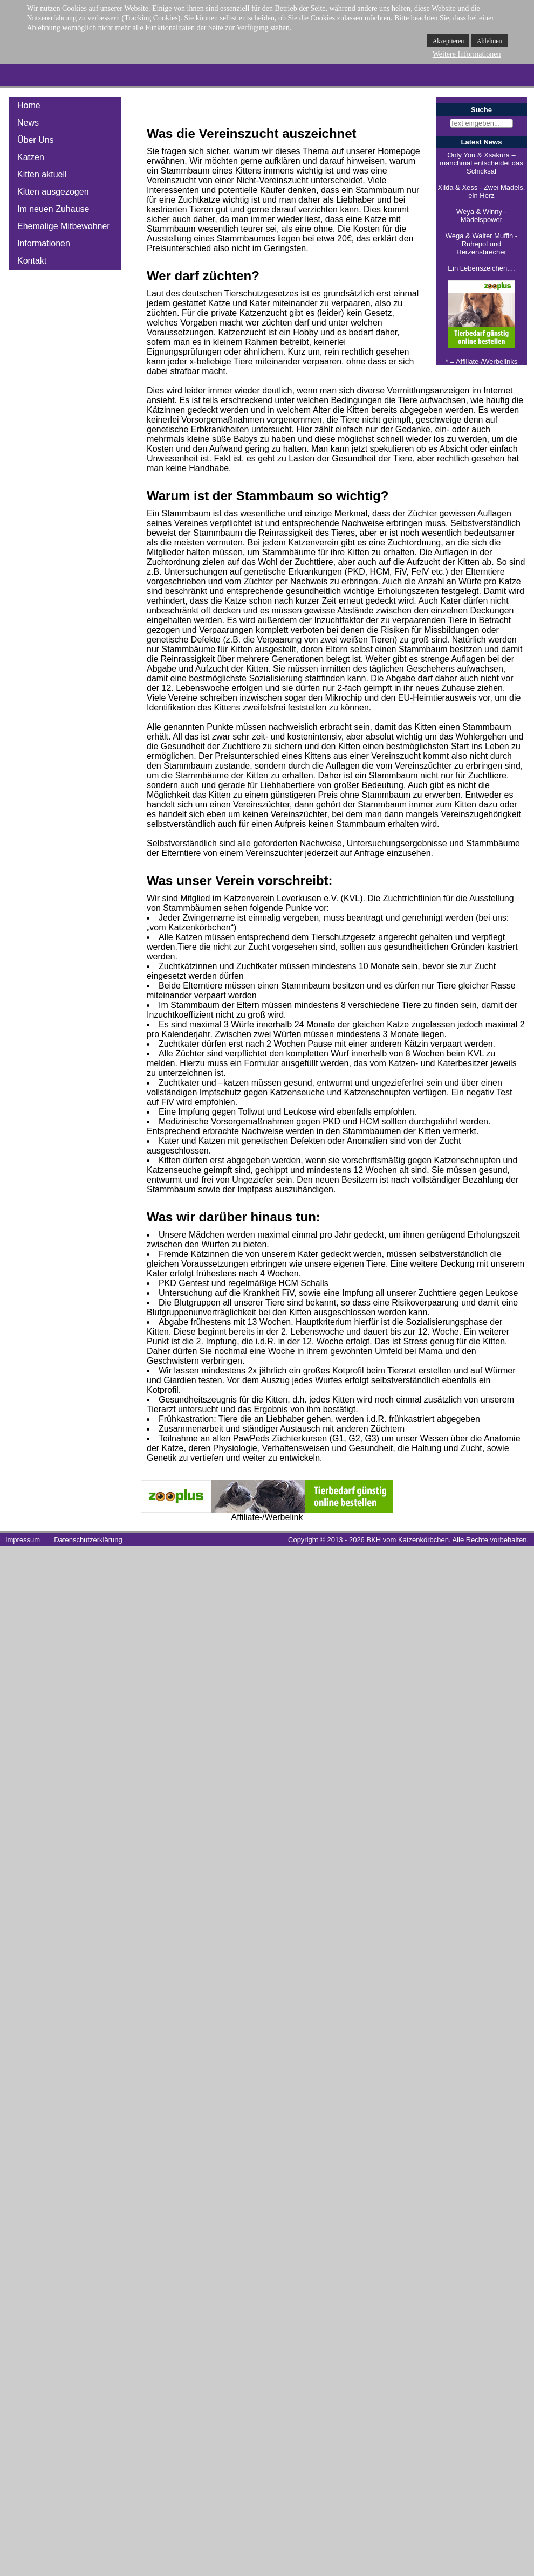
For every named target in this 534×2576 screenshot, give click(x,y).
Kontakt (31, 260)
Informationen (43, 243)
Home (28, 105)
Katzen (30, 157)
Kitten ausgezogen (53, 191)
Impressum (22, 1540)
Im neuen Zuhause (53, 208)
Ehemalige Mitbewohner (63, 226)
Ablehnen (489, 41)
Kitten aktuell (42, 174)
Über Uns (35, 139)
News (28, 122)
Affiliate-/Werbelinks (486, 361)
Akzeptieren (448, 41)
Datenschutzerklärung (88, 1540)
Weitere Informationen (467, 54)
